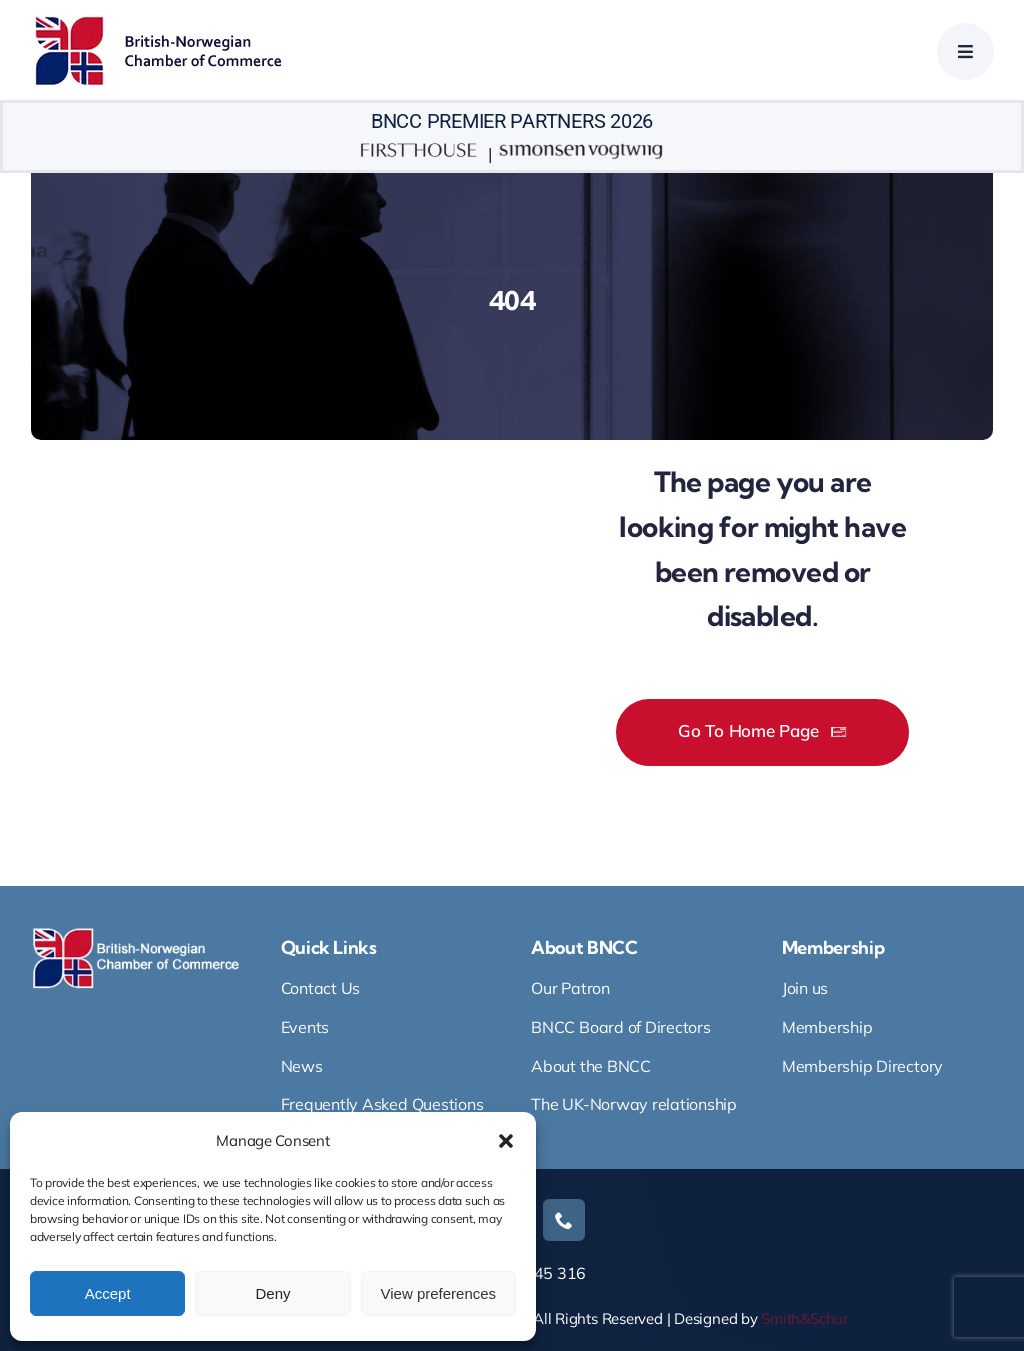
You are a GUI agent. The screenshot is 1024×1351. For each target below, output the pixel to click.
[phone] (564, 1220)
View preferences (439, 1293)
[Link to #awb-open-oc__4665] (965, 51)
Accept (108, 1293)
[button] (506, 1141)
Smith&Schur (804, 1318)
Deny (272, 1293)
